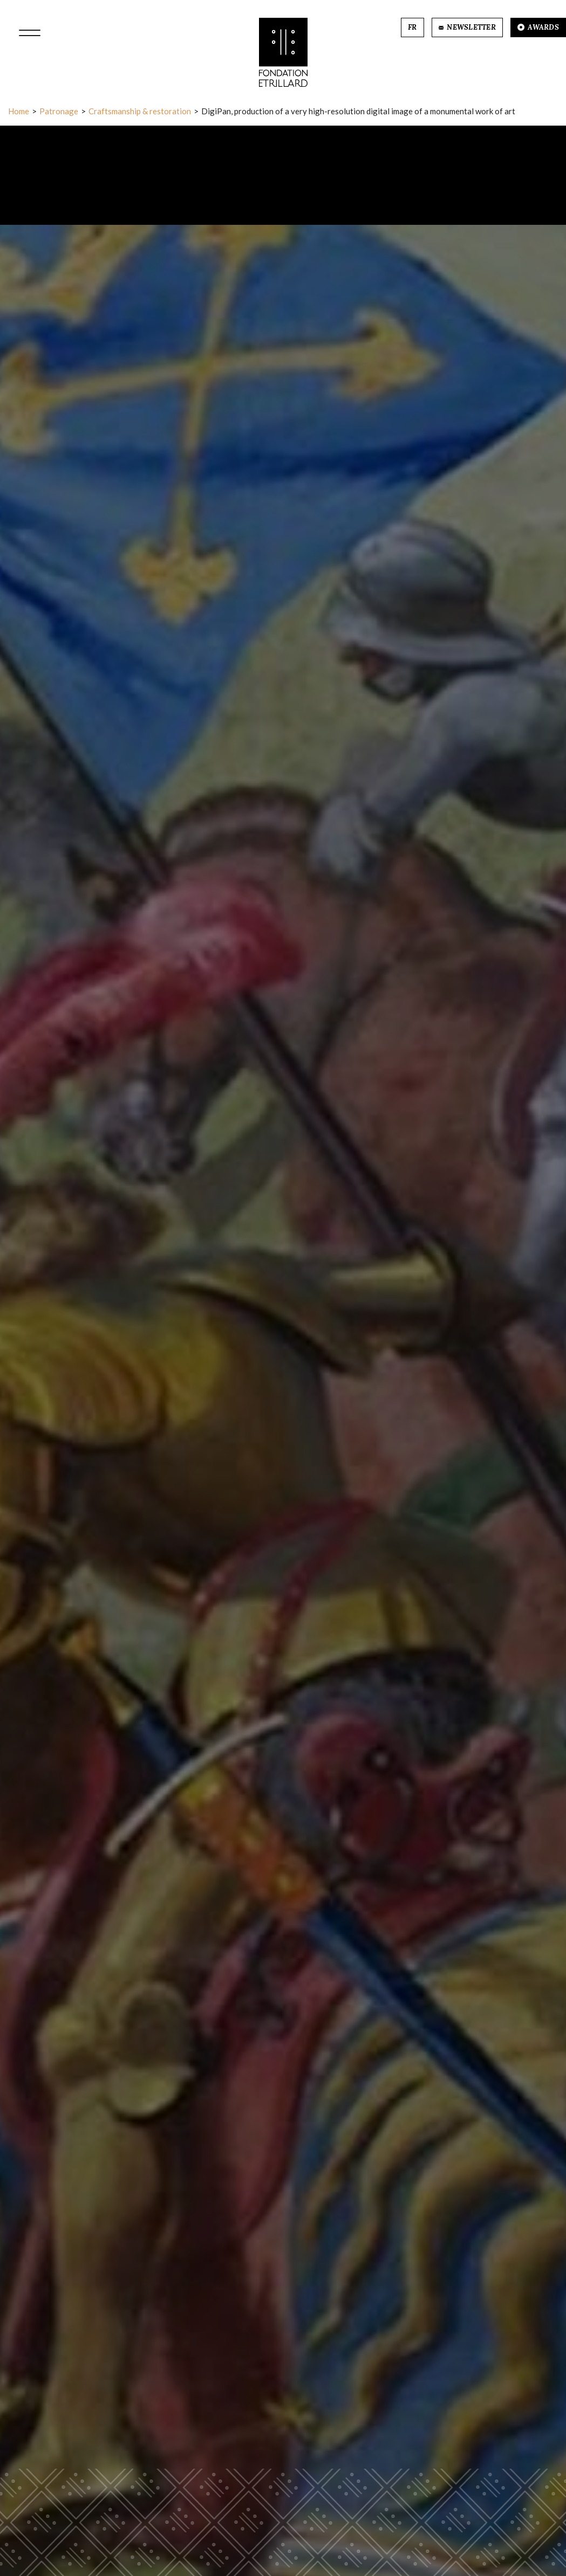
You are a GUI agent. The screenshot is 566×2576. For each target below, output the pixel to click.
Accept (317, 2538)
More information (283, 2504)
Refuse (247, 2538)
